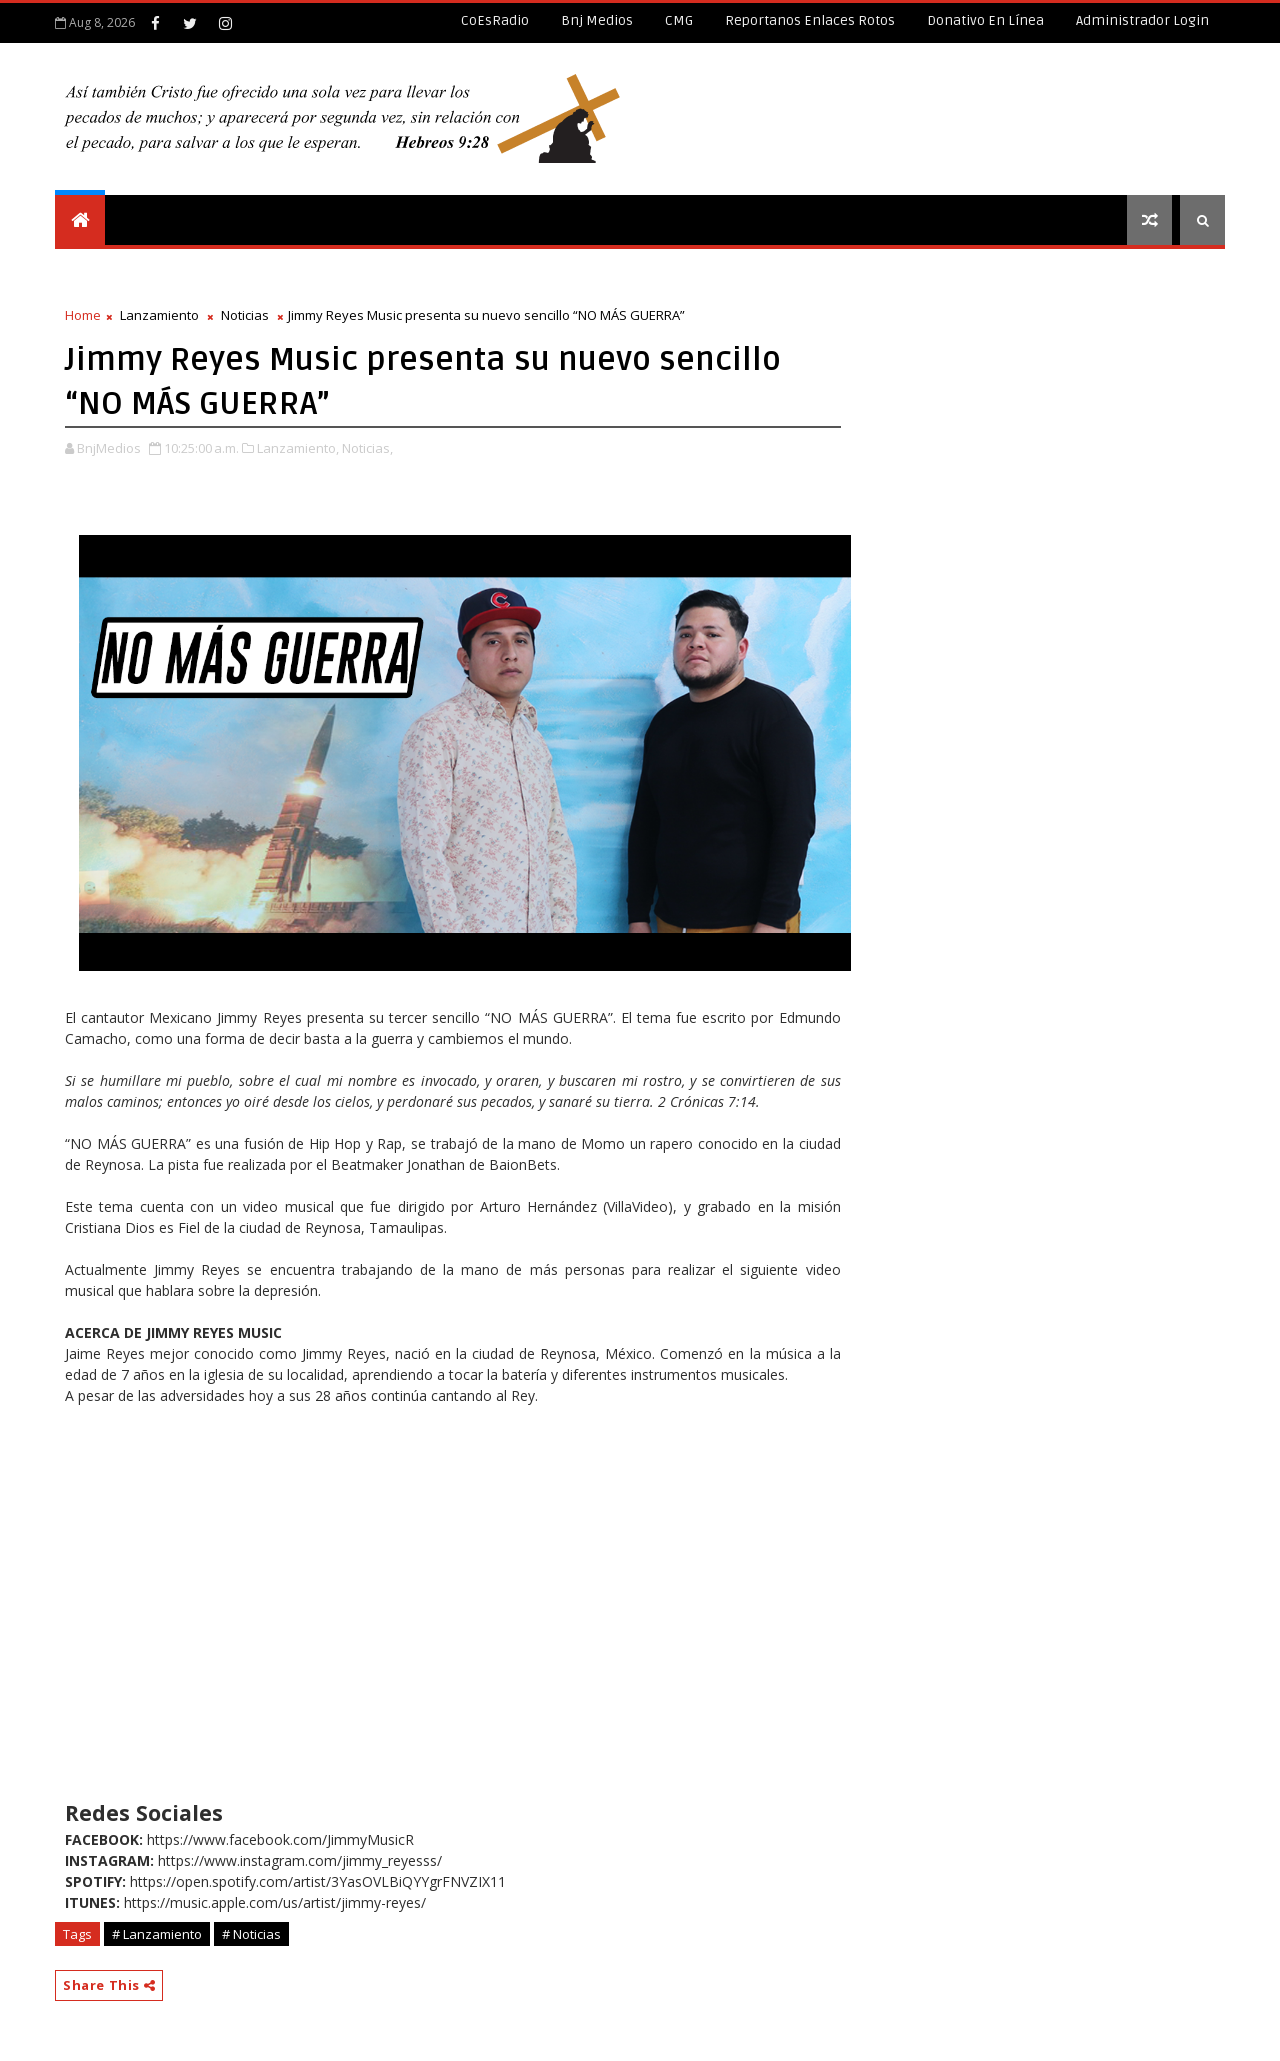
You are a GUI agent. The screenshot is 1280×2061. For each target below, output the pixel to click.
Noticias (245, 315)
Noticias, (367, 448)
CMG (679, 20)
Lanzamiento (159, 315)
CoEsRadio (495, 20)
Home (83, 315)
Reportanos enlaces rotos (810, 20)
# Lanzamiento (157, 1934)
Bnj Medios (597, 20)
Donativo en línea (985, 20)
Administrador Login (1142, 20)
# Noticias (251, 1934)
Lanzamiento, (298, 448)
